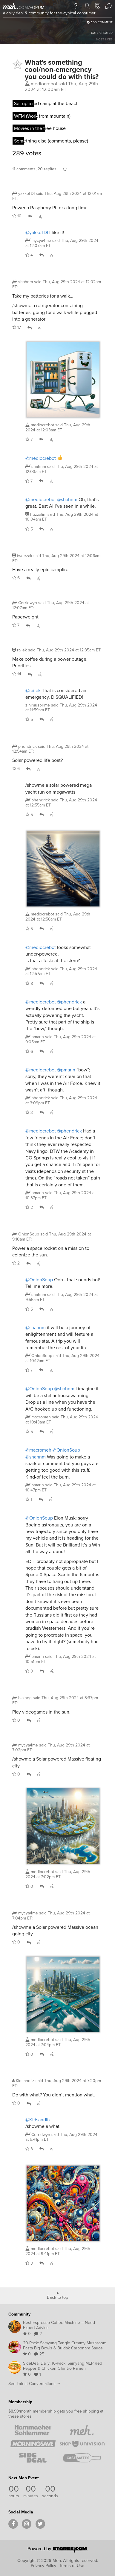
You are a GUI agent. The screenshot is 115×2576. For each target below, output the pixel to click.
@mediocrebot (40, 458)
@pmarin (66, 1069)
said (61, 243)
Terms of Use (71, 2565)
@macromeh (38, 1450)
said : (57, 196)
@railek (33, 690)
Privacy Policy (43, 2565)
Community (19, 2314)
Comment (65, 169)
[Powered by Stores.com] (58, 2550)
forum (36, 7)
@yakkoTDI (36, 232)
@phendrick (69, 1001)
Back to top (57, 2297)
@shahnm (67, 499)
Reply (30, 216)
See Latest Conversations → (34, 2384)
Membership (20, 2402)
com (23, 7)
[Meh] (10, 6)
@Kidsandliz (38, 2119)
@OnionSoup (39, 1279)
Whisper (40, 216)
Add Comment (100, 22)
